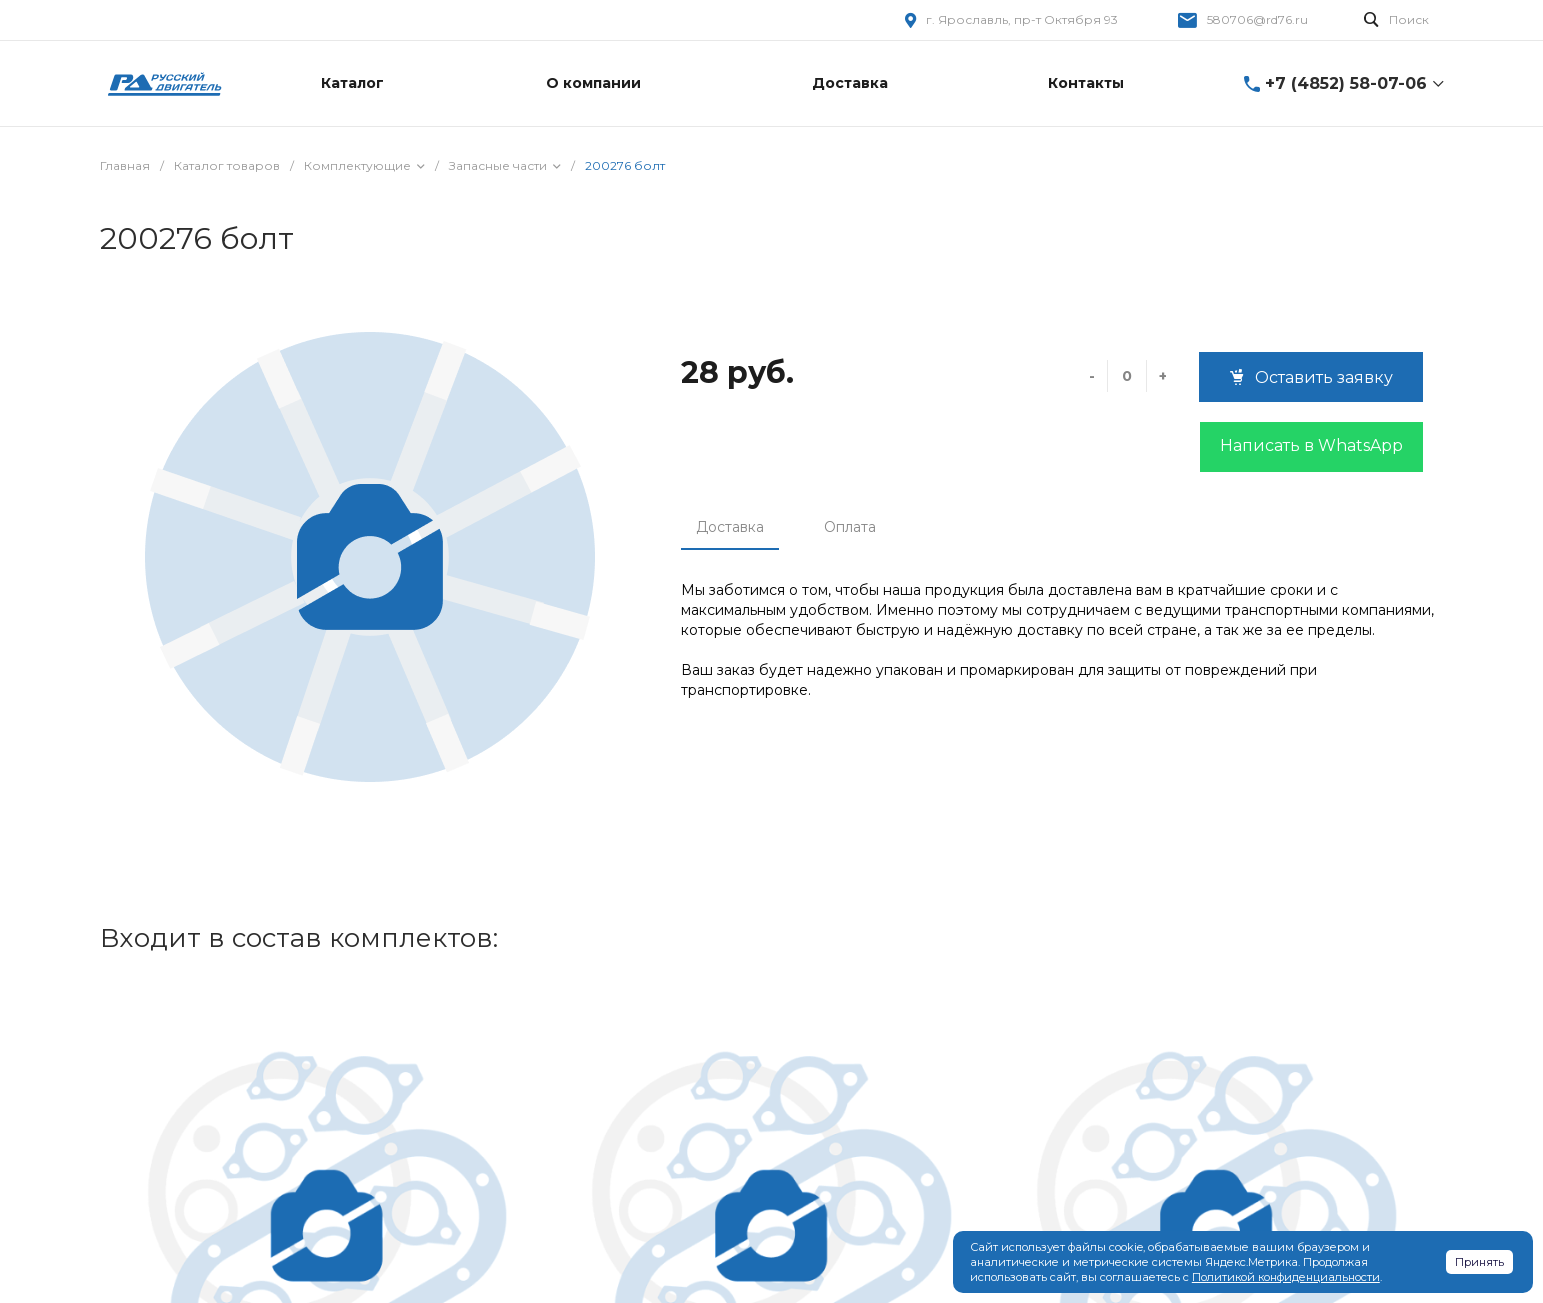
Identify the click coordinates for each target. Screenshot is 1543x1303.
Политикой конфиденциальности (1286, 1277)
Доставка (730, 527)
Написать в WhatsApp (1311, 445)
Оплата (850, 527)
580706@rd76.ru (1257, 19)
